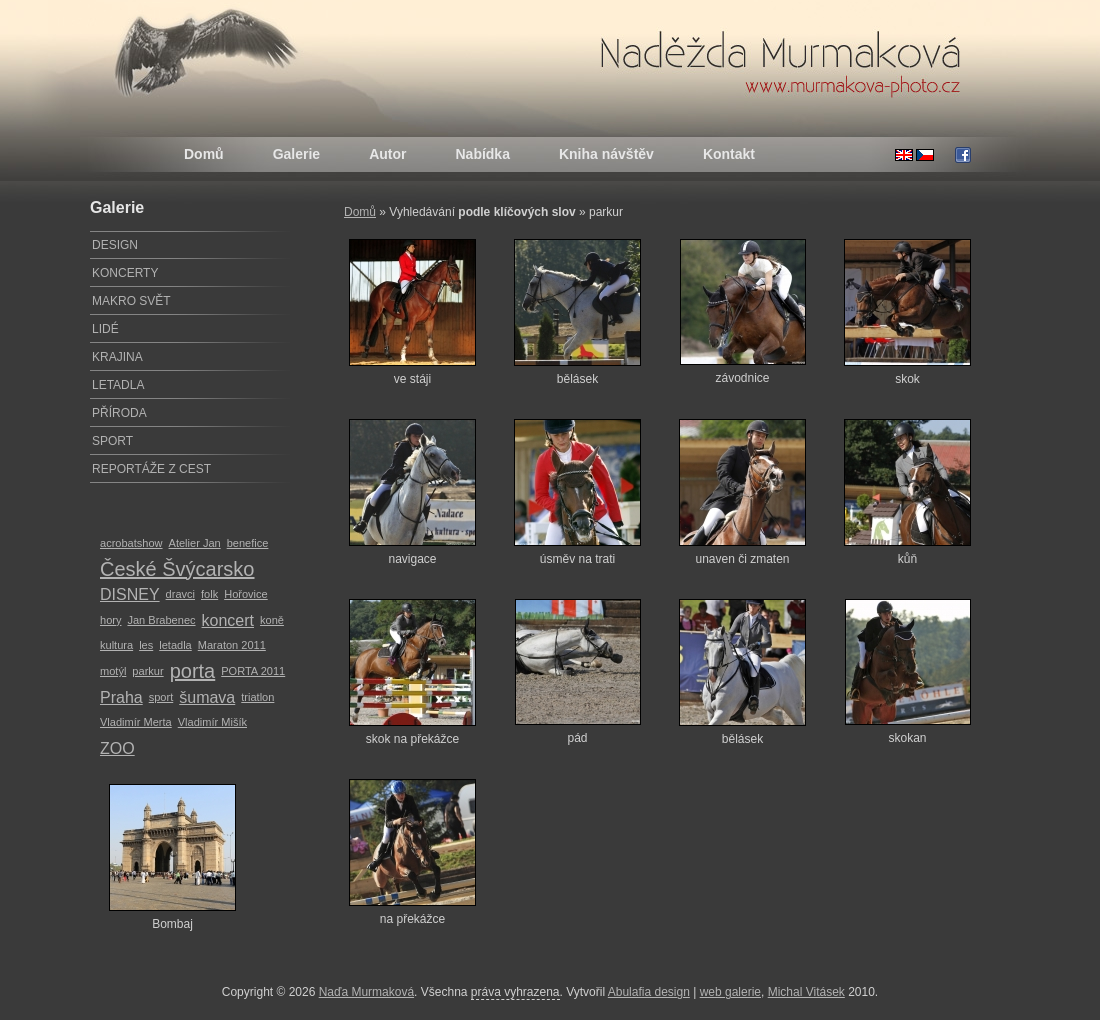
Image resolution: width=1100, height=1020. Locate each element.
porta (193, 671)
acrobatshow (131, 543)
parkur (147, 671)
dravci (180, 594)
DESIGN (115, 245)
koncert (228, 620)
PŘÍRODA (119, 413)
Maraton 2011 (232, 645)
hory (110, 620)
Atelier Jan (195, 543)
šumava (207, 697)
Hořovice (246, 594)
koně (272, 620)
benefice (248, 543)
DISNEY (130, 594)
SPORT (112, 441)
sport (161, 697)
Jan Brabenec (161, 620)
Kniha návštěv (606, 154)
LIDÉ (105, 329)
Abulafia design (649, 992)
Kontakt (729, 154)
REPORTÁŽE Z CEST (151, 469)
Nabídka (482, 154)
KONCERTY (125, 273)
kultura (116, 645)
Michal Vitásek (806, 992)
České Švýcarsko (177, 569)
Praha (121, 697)
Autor (387, 154)
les (146, 645)
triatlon (257, 697)
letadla (175, 645)
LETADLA (118, 385)
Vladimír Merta (136, 722)
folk (209, 594)
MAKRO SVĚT (131, 301)
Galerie (296, 154)
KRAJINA (117, 357)
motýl (113, 671)
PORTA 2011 (253, 671)
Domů (204, 154)
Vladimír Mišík (212, 722)
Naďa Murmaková (366, 992)
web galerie (730, 992)
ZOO (117, 748)
